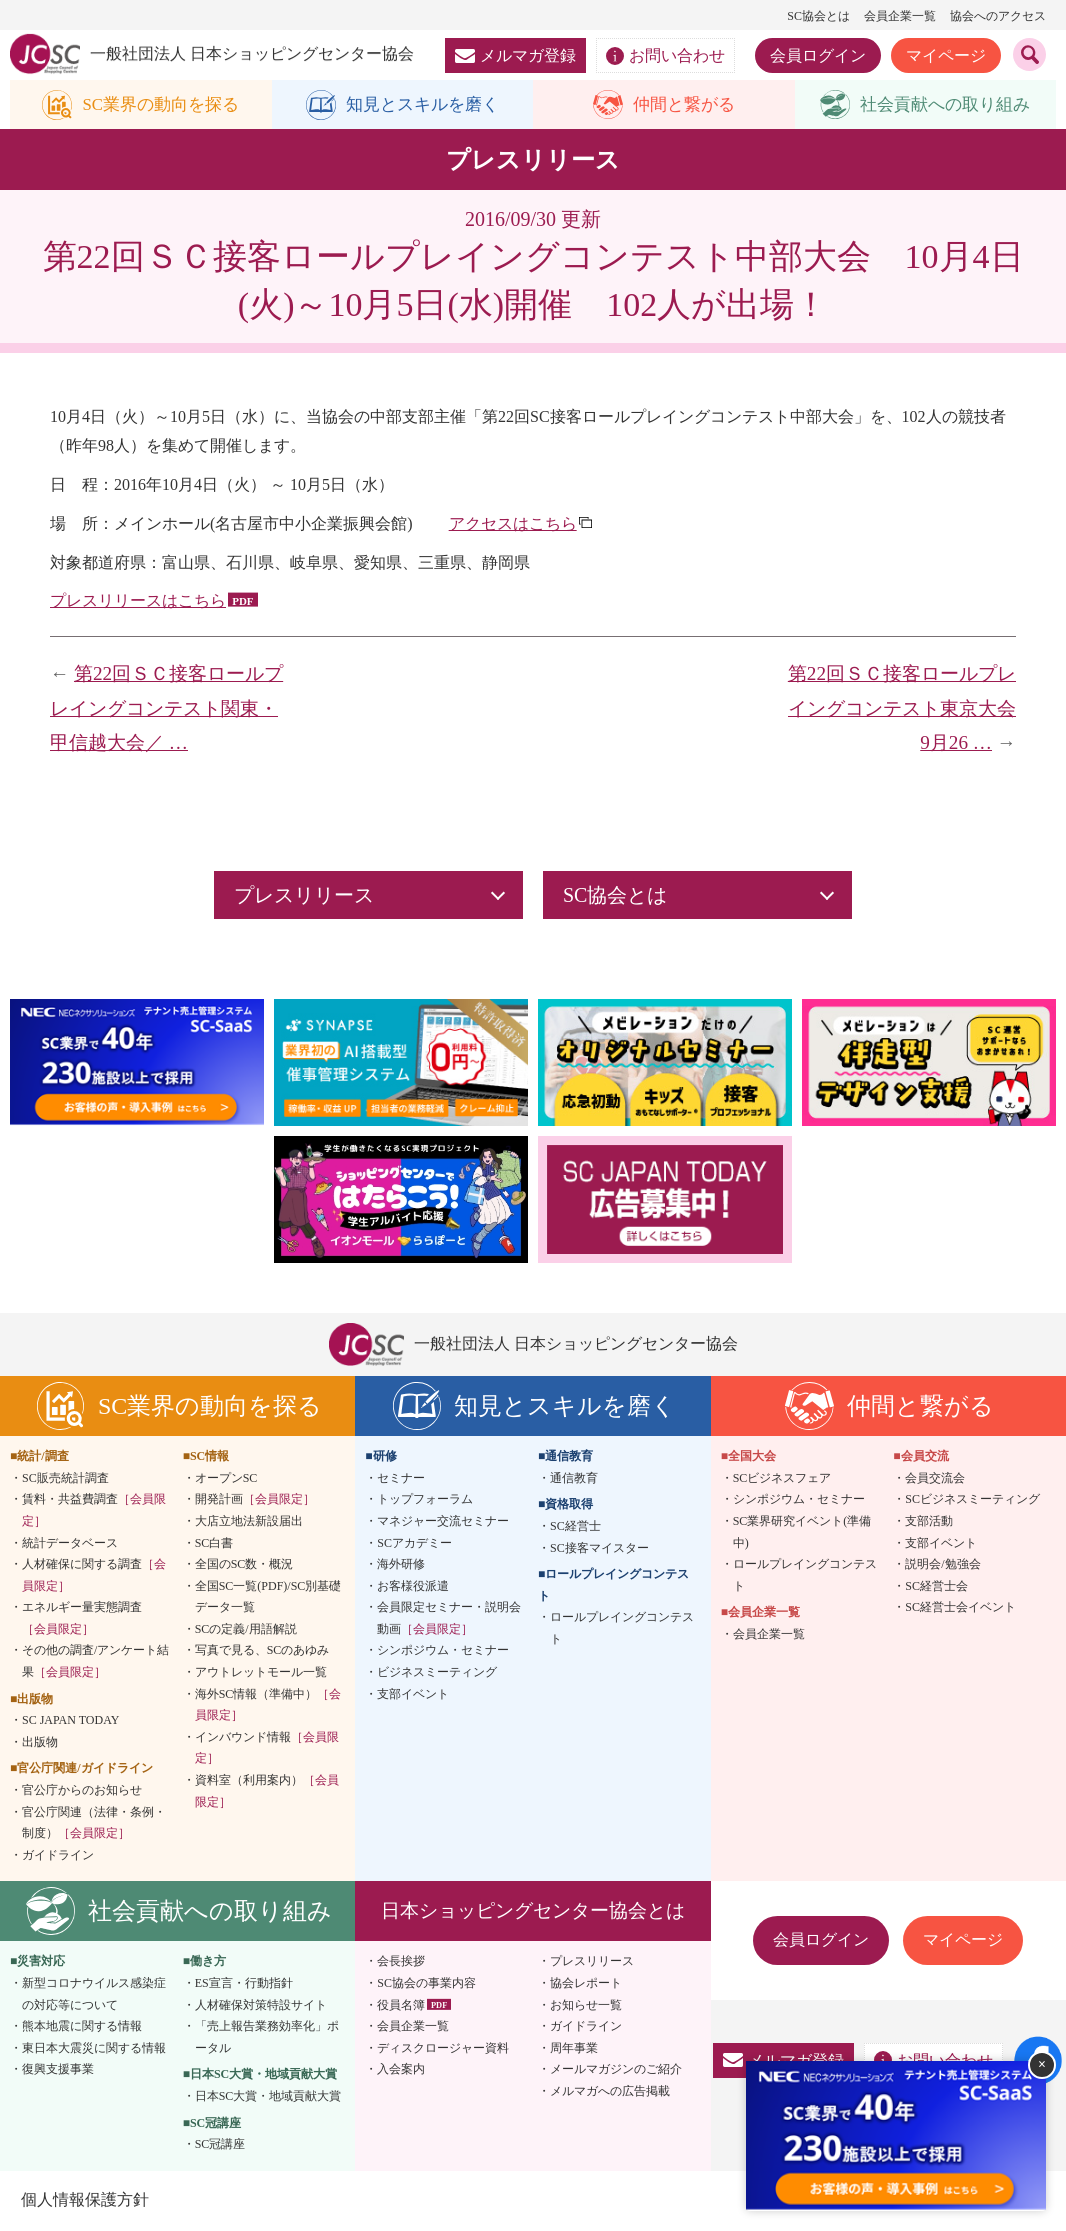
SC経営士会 (936, 1587)
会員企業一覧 (900, 16)
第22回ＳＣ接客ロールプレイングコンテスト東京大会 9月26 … (911, 709)
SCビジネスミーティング (972, 1500)
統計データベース (70, 1544)
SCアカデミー (414, 1544)
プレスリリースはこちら (138, 601)
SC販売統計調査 (65, 1479)
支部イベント (413, 1695)
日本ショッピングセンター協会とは (533, 1911)
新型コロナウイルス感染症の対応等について (94, 1995)
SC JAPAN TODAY (70, 1721)
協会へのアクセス (998, 16)
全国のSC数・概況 (244, 1565)
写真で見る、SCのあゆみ (262, 1652)
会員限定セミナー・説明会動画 (449, 1619)
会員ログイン (818, 55)
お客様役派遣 (413, 1587)
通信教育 (574, 1479)
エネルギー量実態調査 (82, 1619)
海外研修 (401, 1565)
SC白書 (214, 1544)
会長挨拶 (401, 1963)
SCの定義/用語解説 (246, 1630)
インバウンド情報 (267, 1749)
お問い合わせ (665, 56)
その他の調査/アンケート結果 (95, 1663)
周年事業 (574, 2049)
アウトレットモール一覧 (261, 1673)
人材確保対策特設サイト (261, 2006)
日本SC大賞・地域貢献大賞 (268, 2097)
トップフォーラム (425, 1500)
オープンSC (226, 1479)
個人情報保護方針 (84, 2200)
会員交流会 (935, 1479)
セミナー (401, 1479)
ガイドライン (58, 1856)
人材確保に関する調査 (94, 1576)
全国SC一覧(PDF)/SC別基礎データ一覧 (268, 1598)
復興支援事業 (58, 2070)
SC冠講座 (220, 2145)
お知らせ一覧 (586, 2006)
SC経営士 (575, 1527)
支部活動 (929, 1522)
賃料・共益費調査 (94, 1511)
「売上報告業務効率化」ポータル (267, 2038)
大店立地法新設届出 (249, 1522)
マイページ (946, 55)
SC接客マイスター (599, 1549)
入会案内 (401, 2070)
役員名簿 (401, 2006)
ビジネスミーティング (437, 1673)
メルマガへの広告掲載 (610, 2092)
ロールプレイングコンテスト (622, 1629)
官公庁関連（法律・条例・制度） (94, 1824)
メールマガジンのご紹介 (616, 2070)
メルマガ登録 (515, 55)
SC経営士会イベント (960, 1608)
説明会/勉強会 (942, 1565)
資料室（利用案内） (267, 1792)
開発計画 (255, 1500)
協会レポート (586, 1984)
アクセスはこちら (513, 524)
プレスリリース (592, 1963)
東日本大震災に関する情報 (94, 2049)
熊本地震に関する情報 (82, 2027)
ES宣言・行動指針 (244, 1984)
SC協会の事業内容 (426, 1984)
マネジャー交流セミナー (443, 1522)
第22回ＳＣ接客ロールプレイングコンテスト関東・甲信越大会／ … (166, 709)
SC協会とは (818, 16)
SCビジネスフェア (782, 1479)
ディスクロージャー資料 (443, 2049)
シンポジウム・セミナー (443, 1652)
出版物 (40, 1743)
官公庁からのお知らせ (82, 1791)
